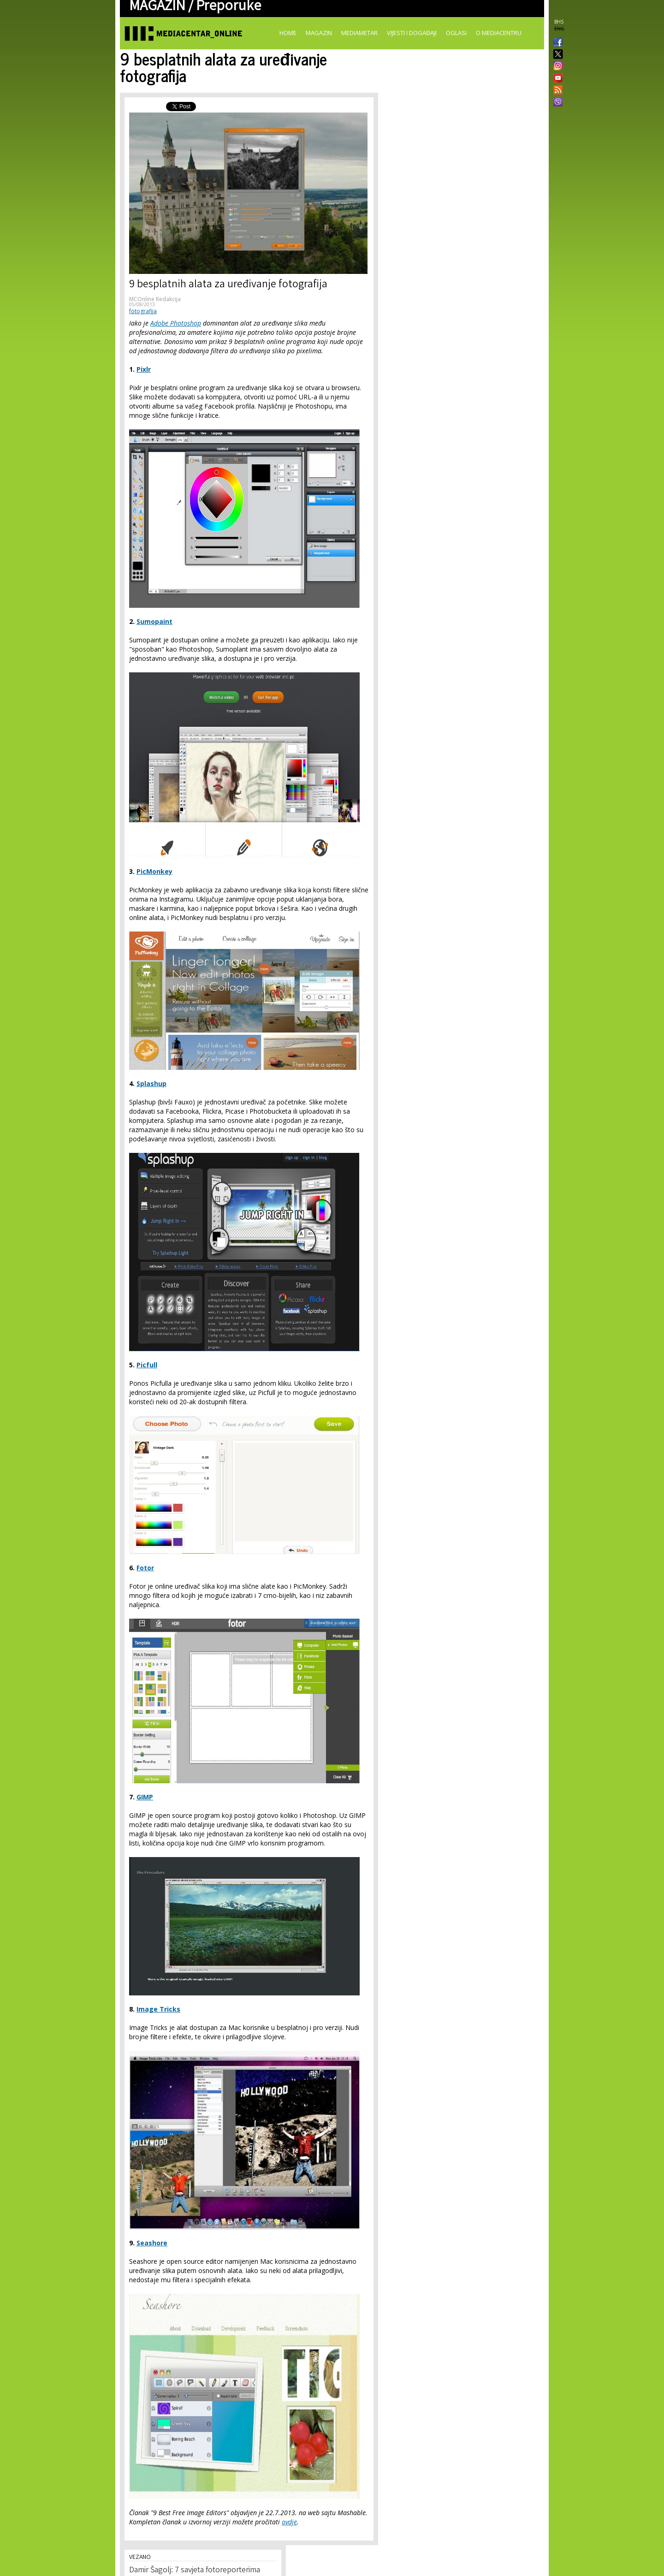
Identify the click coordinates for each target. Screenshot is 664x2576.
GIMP (144, 1797)
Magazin (319, 33)
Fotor (145, 1567)
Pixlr (143, 369)
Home (287, 33)
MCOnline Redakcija (155, 299)
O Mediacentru (499, 33)
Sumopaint (154, 621)
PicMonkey (154, 871)
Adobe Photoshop (175, 323)
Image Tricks (158, 2009)
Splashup (151, 1083)
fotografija (143, 311)
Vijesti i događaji (412, 33)
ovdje (289, 2521)
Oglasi (456, 33)
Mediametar (359, 33)
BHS (558, 21)
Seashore (151, 2242)
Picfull (146, 1364)
